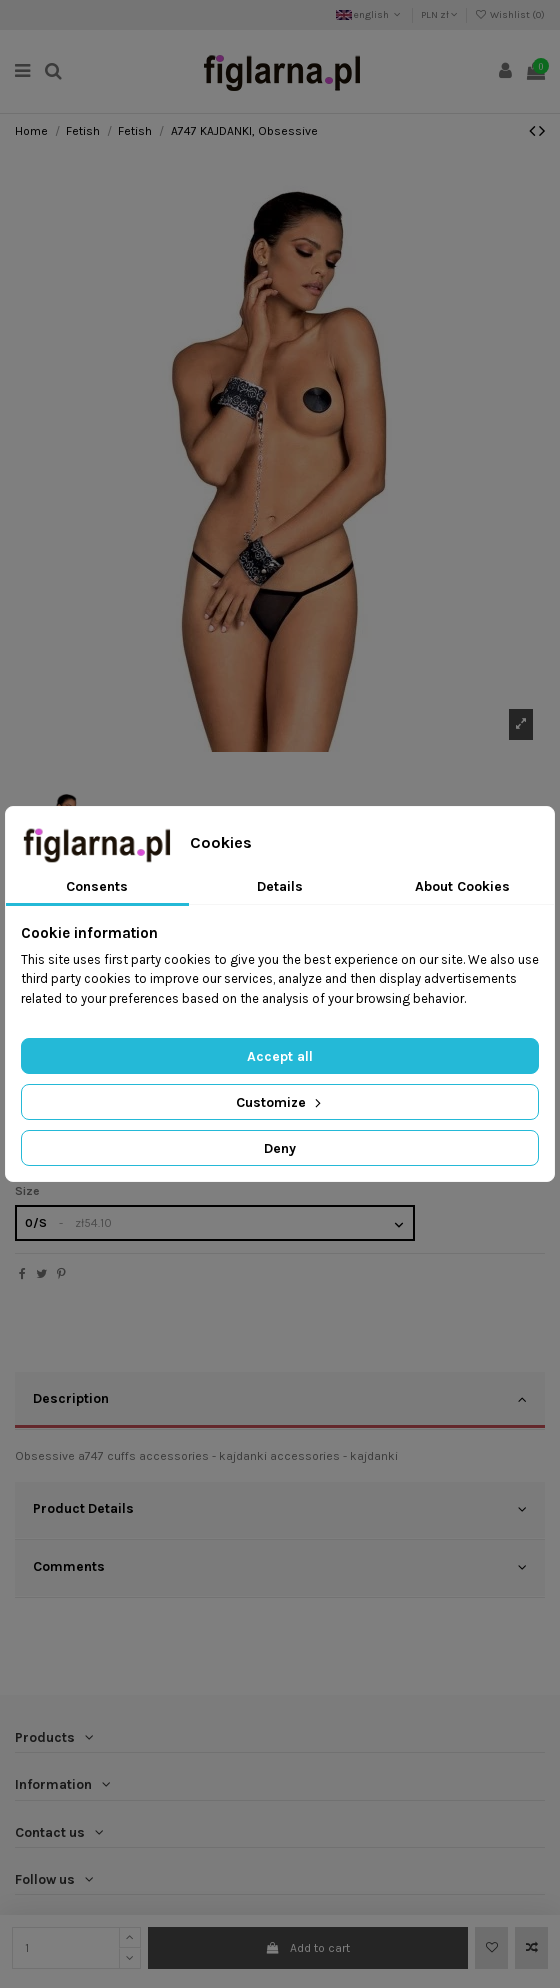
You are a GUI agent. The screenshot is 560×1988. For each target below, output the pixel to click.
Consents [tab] (97, 886)
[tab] (280, 1401)
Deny (280, 1148)
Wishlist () (510, 15)
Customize (280, 1102)
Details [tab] (280, 886)
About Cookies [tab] (462, 886)
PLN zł (439, 15)
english (370, 15)
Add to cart (308, 1948)
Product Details (280, 1509)
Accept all (280, 1056)
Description (280, 1399)
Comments (280, 1567)
